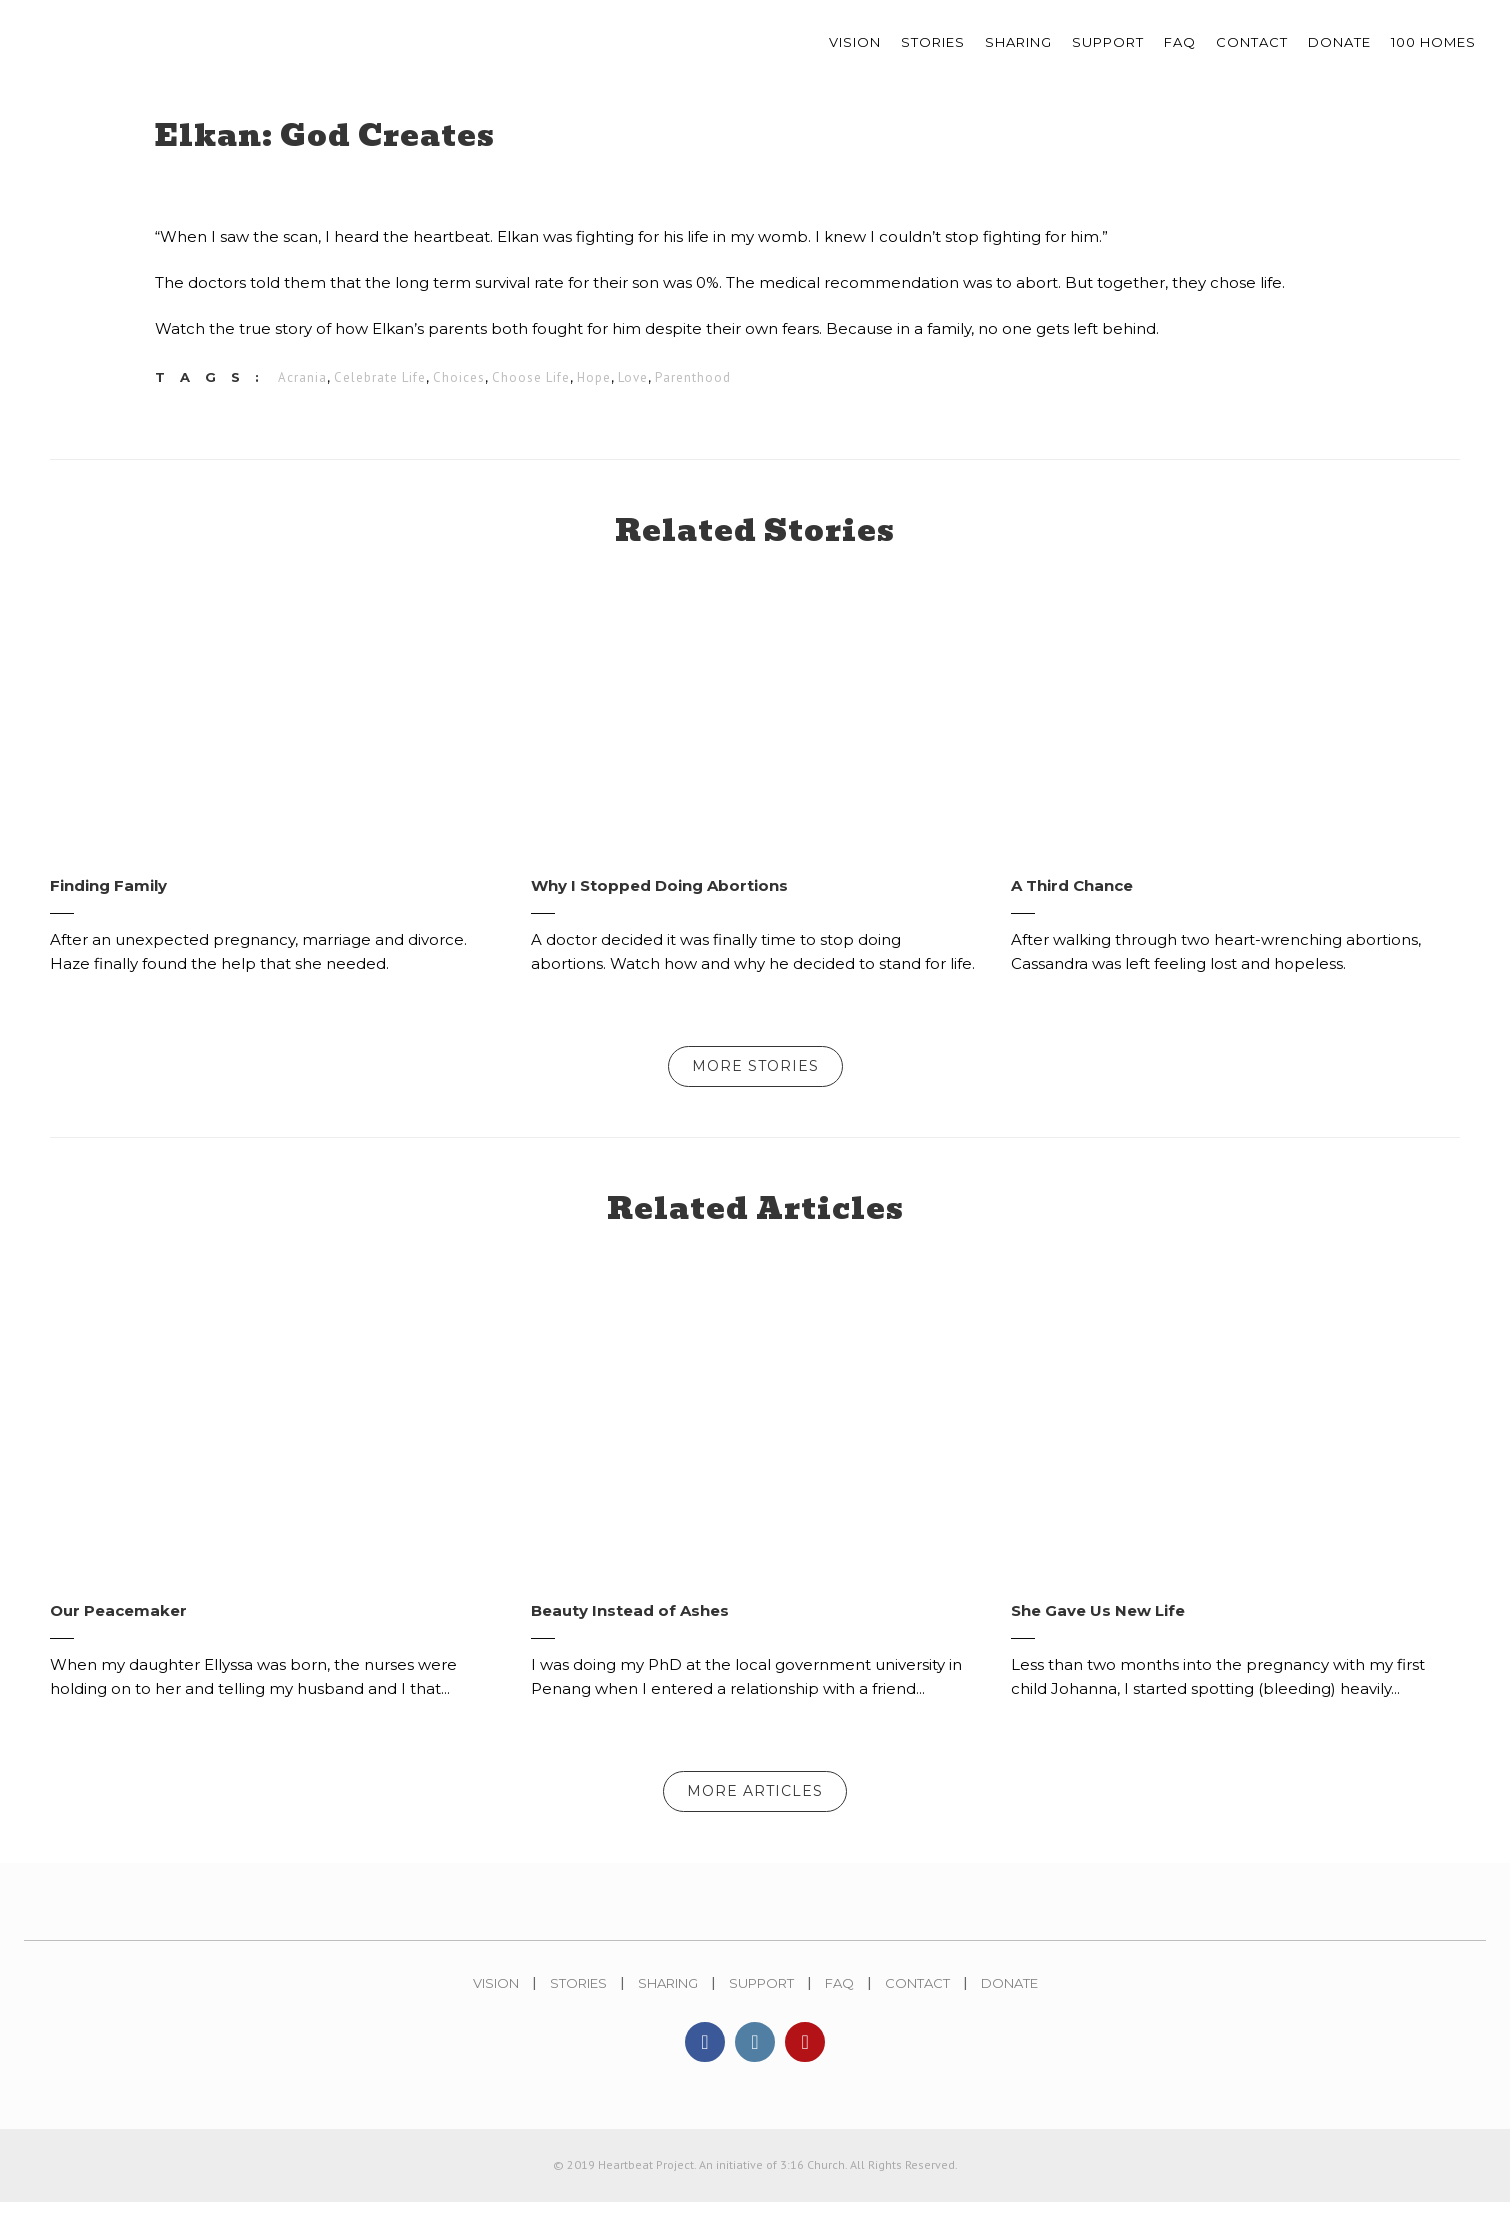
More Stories (755, 1076)
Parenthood (693, 380)
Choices (459, 380)
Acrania (302, 380)
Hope (594, 380)
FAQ (839, 1993)
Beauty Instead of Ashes (630, 1620)
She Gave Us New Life (1098, 1620)
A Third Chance (1072, 895)
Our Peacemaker (118, 1620)
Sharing (668, 1993)
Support (761, 1993)
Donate (1009, 1993)
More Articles (755, 1801)
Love (633, 380)
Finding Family (108, 895)
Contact (917, 1993)
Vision (496, 1993)
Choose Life (531, 380)
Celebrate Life (380, 380)
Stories (578, 1993)
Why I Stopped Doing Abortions (659, 895)
